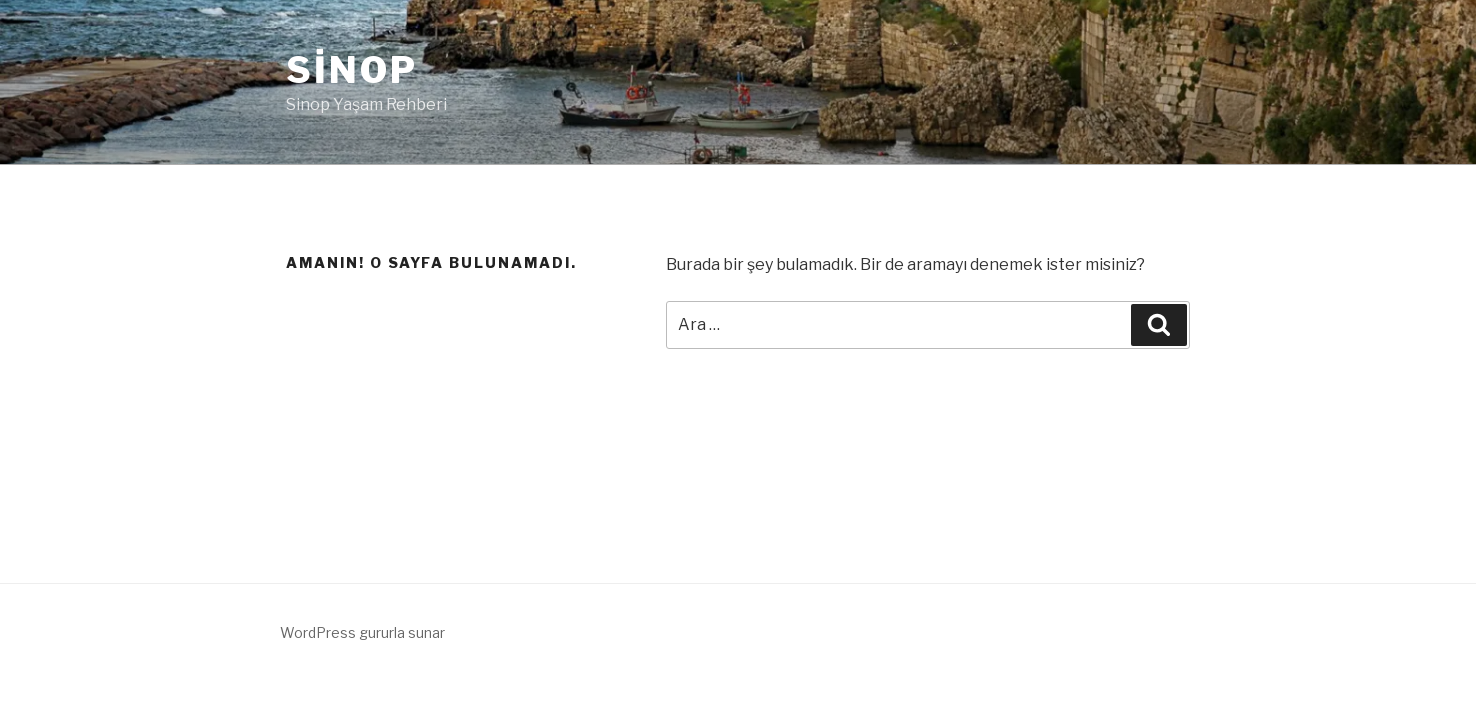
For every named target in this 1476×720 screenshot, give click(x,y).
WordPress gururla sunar (362, 632)
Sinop (351, 70)
